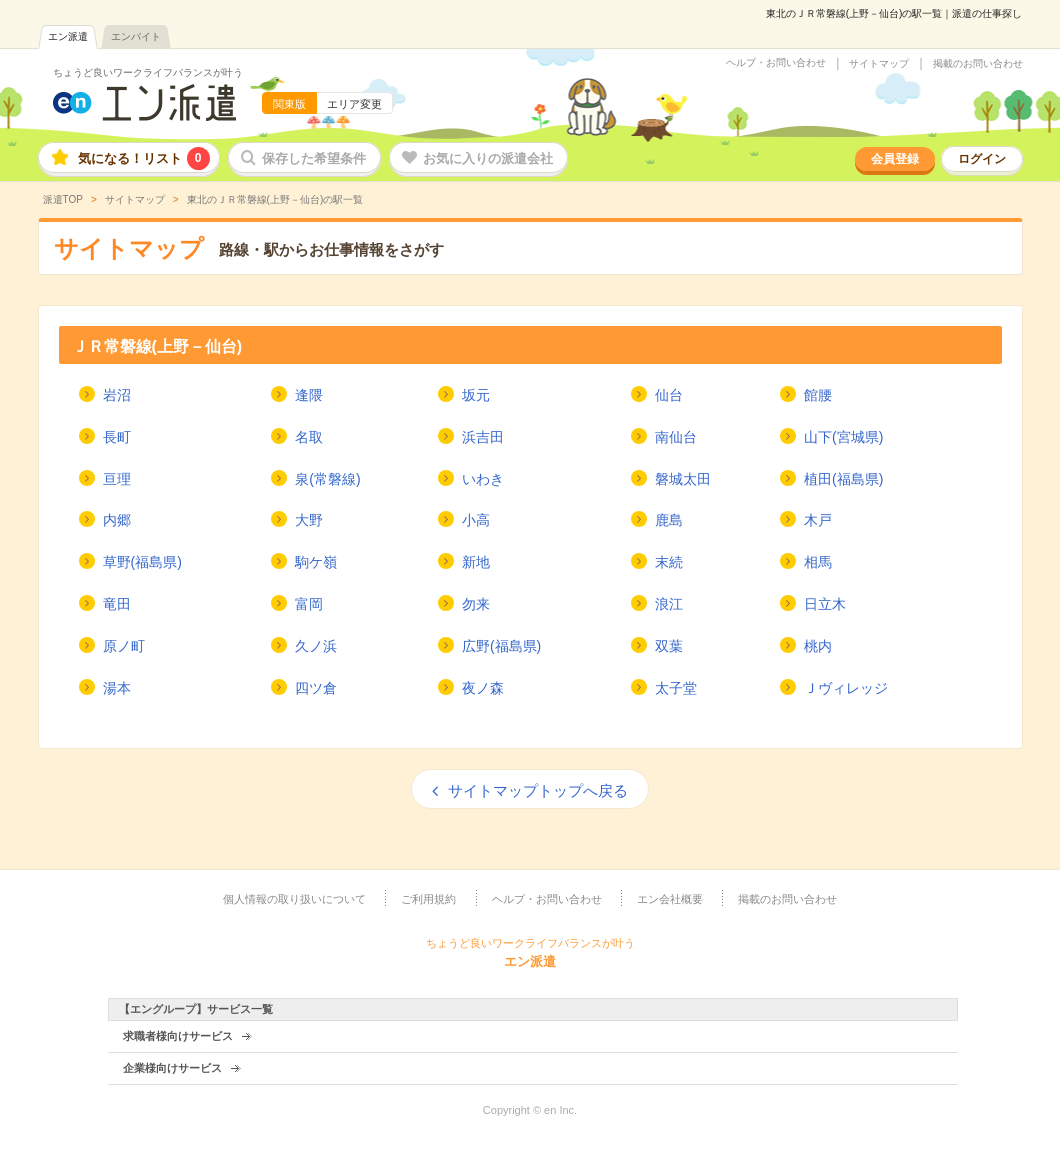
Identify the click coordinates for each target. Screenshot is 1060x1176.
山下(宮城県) (843, 437)
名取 (309, 437)
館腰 (818, 395)
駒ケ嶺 (316, 562)
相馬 (818, 562)
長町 (117, 437)
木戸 (818, 520)
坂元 (476, 395)
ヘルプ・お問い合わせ (776, 63)
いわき (483, 479)
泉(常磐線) (327, 479)
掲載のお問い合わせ (978, 64)
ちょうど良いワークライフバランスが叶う (148, 72)
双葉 (669, 646)
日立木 (825, 604)
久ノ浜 (316, 646)
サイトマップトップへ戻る (538, 790)
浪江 (669, 604)
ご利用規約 (428, 899)
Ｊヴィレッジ (846, 688)
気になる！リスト (144, 158)
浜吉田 (483, 437)
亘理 (117, 479)
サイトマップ (879, 64)
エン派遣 (68, 36)
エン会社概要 (670, 899)
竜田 (117, 604)
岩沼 (117, 395)
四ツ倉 (316, 688)
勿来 (476, 604)
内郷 (117, 520)
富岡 (309, 604)
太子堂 (676, 688)
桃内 (818, 646)
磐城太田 (683, 479)
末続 (669, 562)
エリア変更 (354, 104)
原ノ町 (124, 646)
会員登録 (895, 159)
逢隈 (309, 395)
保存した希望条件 (314, 158)
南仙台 (676, 437)
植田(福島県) (843, 479)
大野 (309, 520)
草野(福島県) (142, 562)
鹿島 (669, 520)
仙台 (669, 395)
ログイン (982, 159)
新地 (476, 562)
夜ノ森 (483, 688)
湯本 (117, 688)
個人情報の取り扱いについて (294, 899)
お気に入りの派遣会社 (488, 158)
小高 (476, 520)
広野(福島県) (501, 646)
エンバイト (136, 36)
